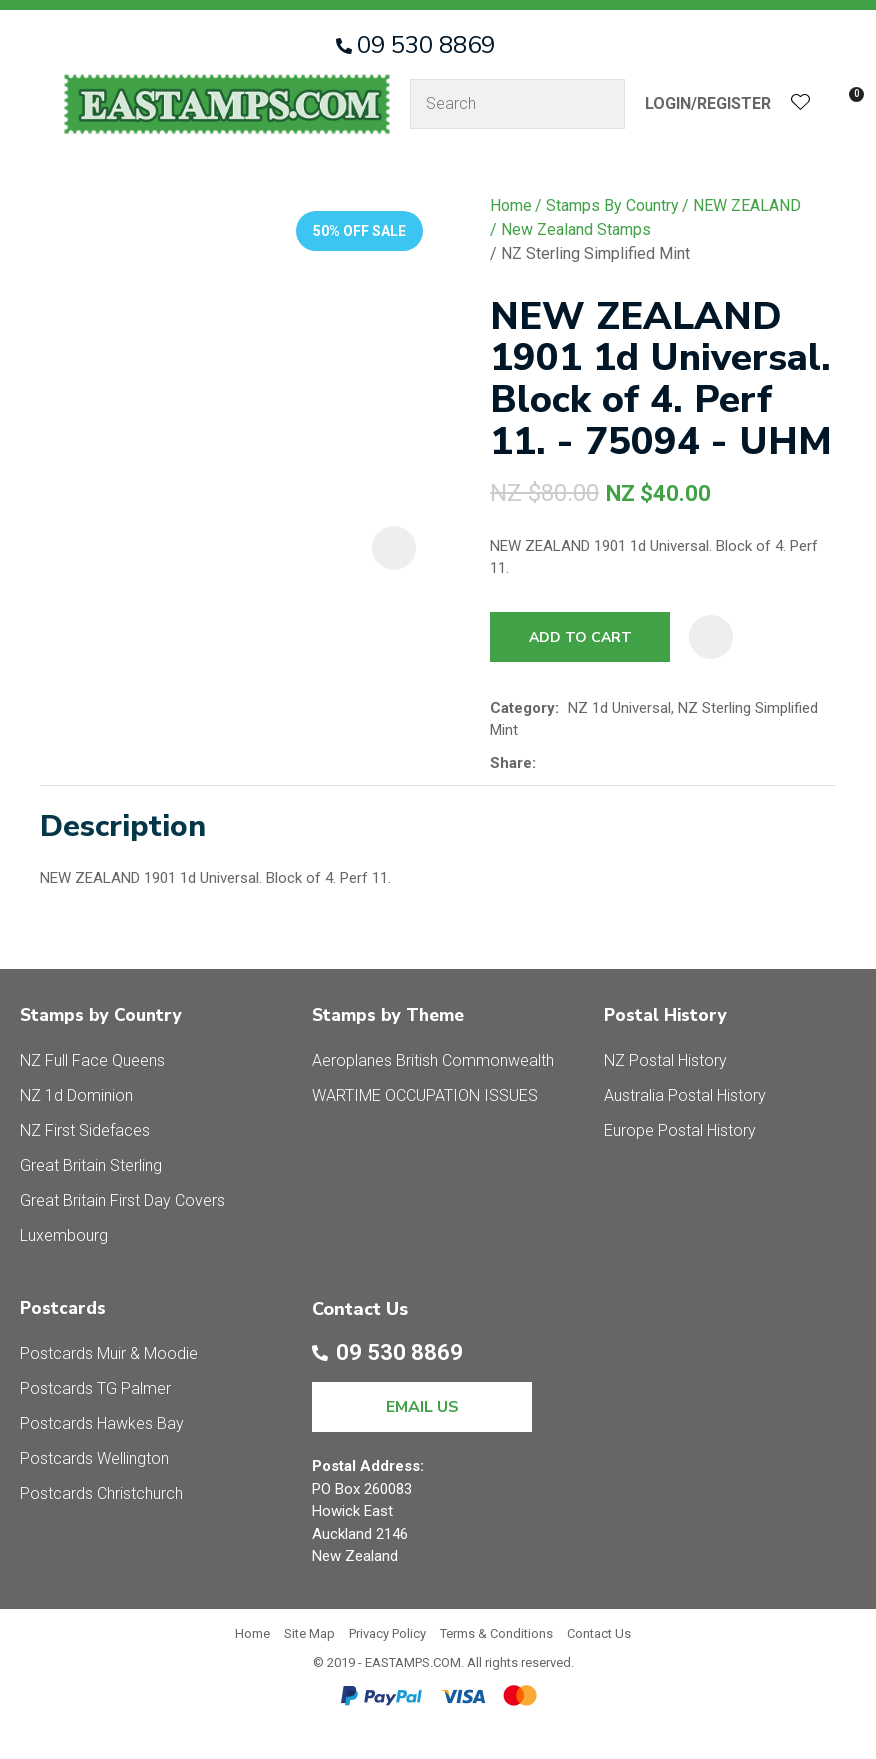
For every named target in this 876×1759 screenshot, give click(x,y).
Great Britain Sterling (91, 1165)
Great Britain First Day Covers (122, 1200)
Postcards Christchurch (101, 1493)
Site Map (309, 1633)
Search (601, 104)
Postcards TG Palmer (95, 1388)
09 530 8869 (426, 45)
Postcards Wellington (94, 1458)
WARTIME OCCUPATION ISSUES (425, 1095)
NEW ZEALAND (747, 205)
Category (522, 708)
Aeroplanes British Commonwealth (433, 1060)
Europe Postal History (680, 1130)
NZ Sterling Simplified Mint (595, 253)
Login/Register (708, 103)
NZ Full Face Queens (92, 1060)
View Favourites (801, 104)
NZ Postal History (665, 1060)
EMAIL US (422, 1407)
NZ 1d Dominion (76, 1095)
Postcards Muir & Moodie (109, 1353)
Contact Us (599, 1633)
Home (511, 205)
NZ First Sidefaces (85, 1130)
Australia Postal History (685, 1095)
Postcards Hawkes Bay (102, 1423)
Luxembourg (64, 1235)
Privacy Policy (387, 1633)
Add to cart (580, 637)
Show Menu (32, 103)
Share (511, 763)
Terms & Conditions (496, 1633)
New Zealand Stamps (576, 229)
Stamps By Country (612, 205)
